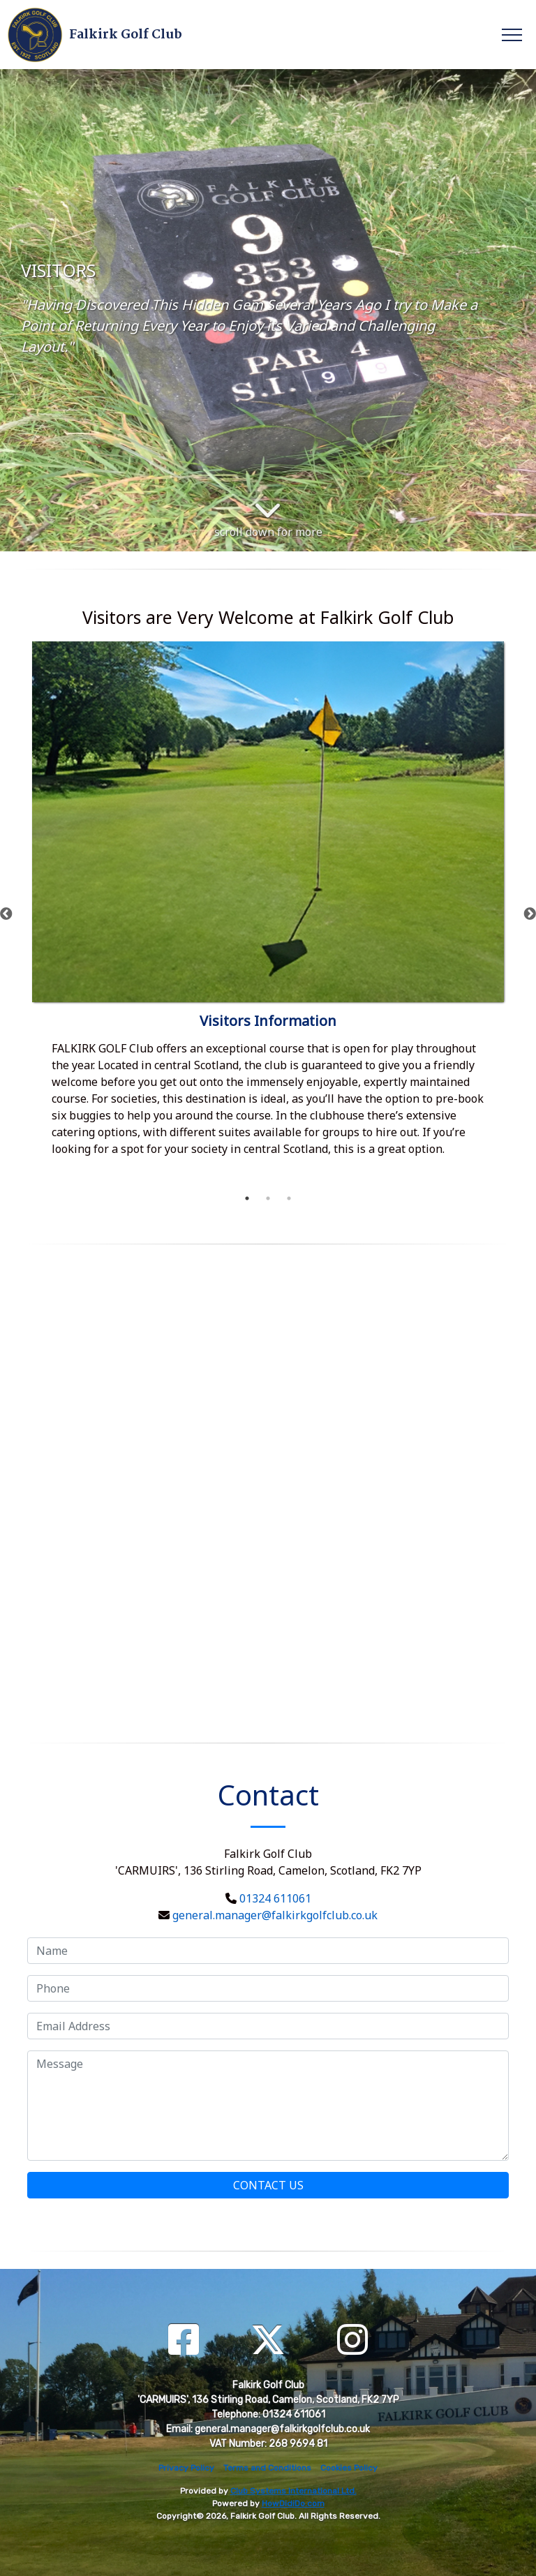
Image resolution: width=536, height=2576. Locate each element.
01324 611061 (275, 1898)
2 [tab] (268, 1198)
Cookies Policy (349, 2468)
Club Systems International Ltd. (293, 2491)
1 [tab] (247, 1198)
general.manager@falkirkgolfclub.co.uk (275, 1915)
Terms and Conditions (267, 2468)
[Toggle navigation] (511, 34)
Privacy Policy (186, 2468)
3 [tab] (289, 1198)
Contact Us (268, 2185)
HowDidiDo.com (293, 2503)
